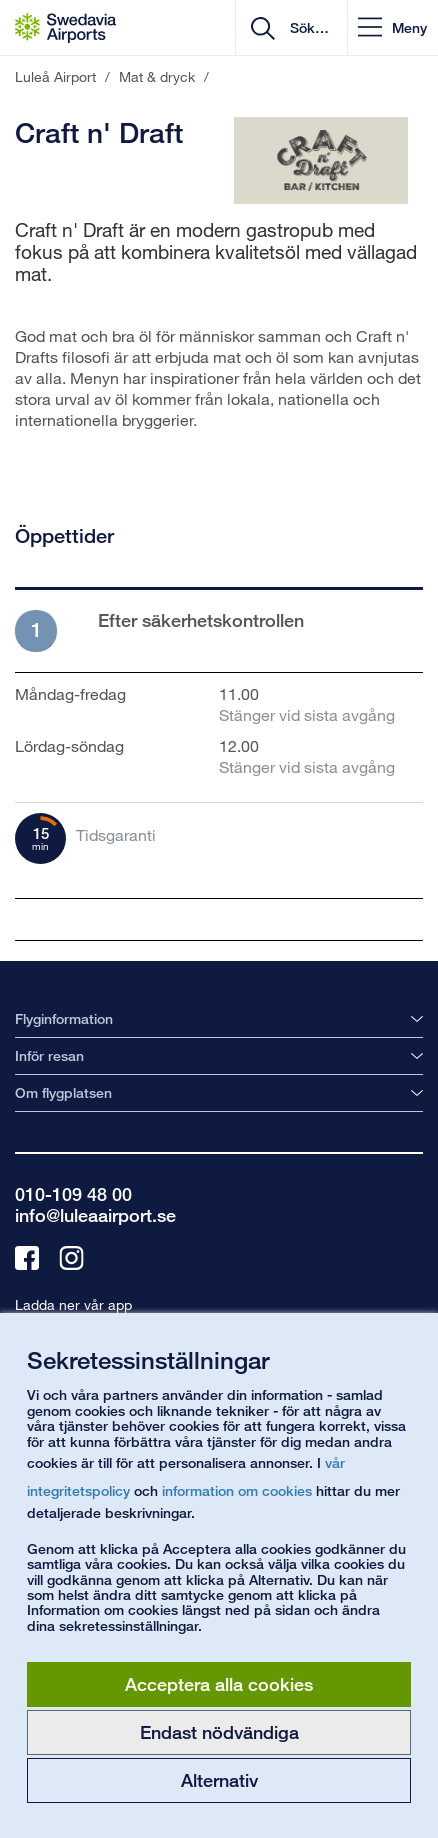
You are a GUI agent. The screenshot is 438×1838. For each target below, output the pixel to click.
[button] (392, 27)
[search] (307, 28)
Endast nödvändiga (219, 1732)
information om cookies (237, 1490)
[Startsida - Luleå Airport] (65, 28)
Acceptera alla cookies (219, 1684)
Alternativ (219, 1780)
